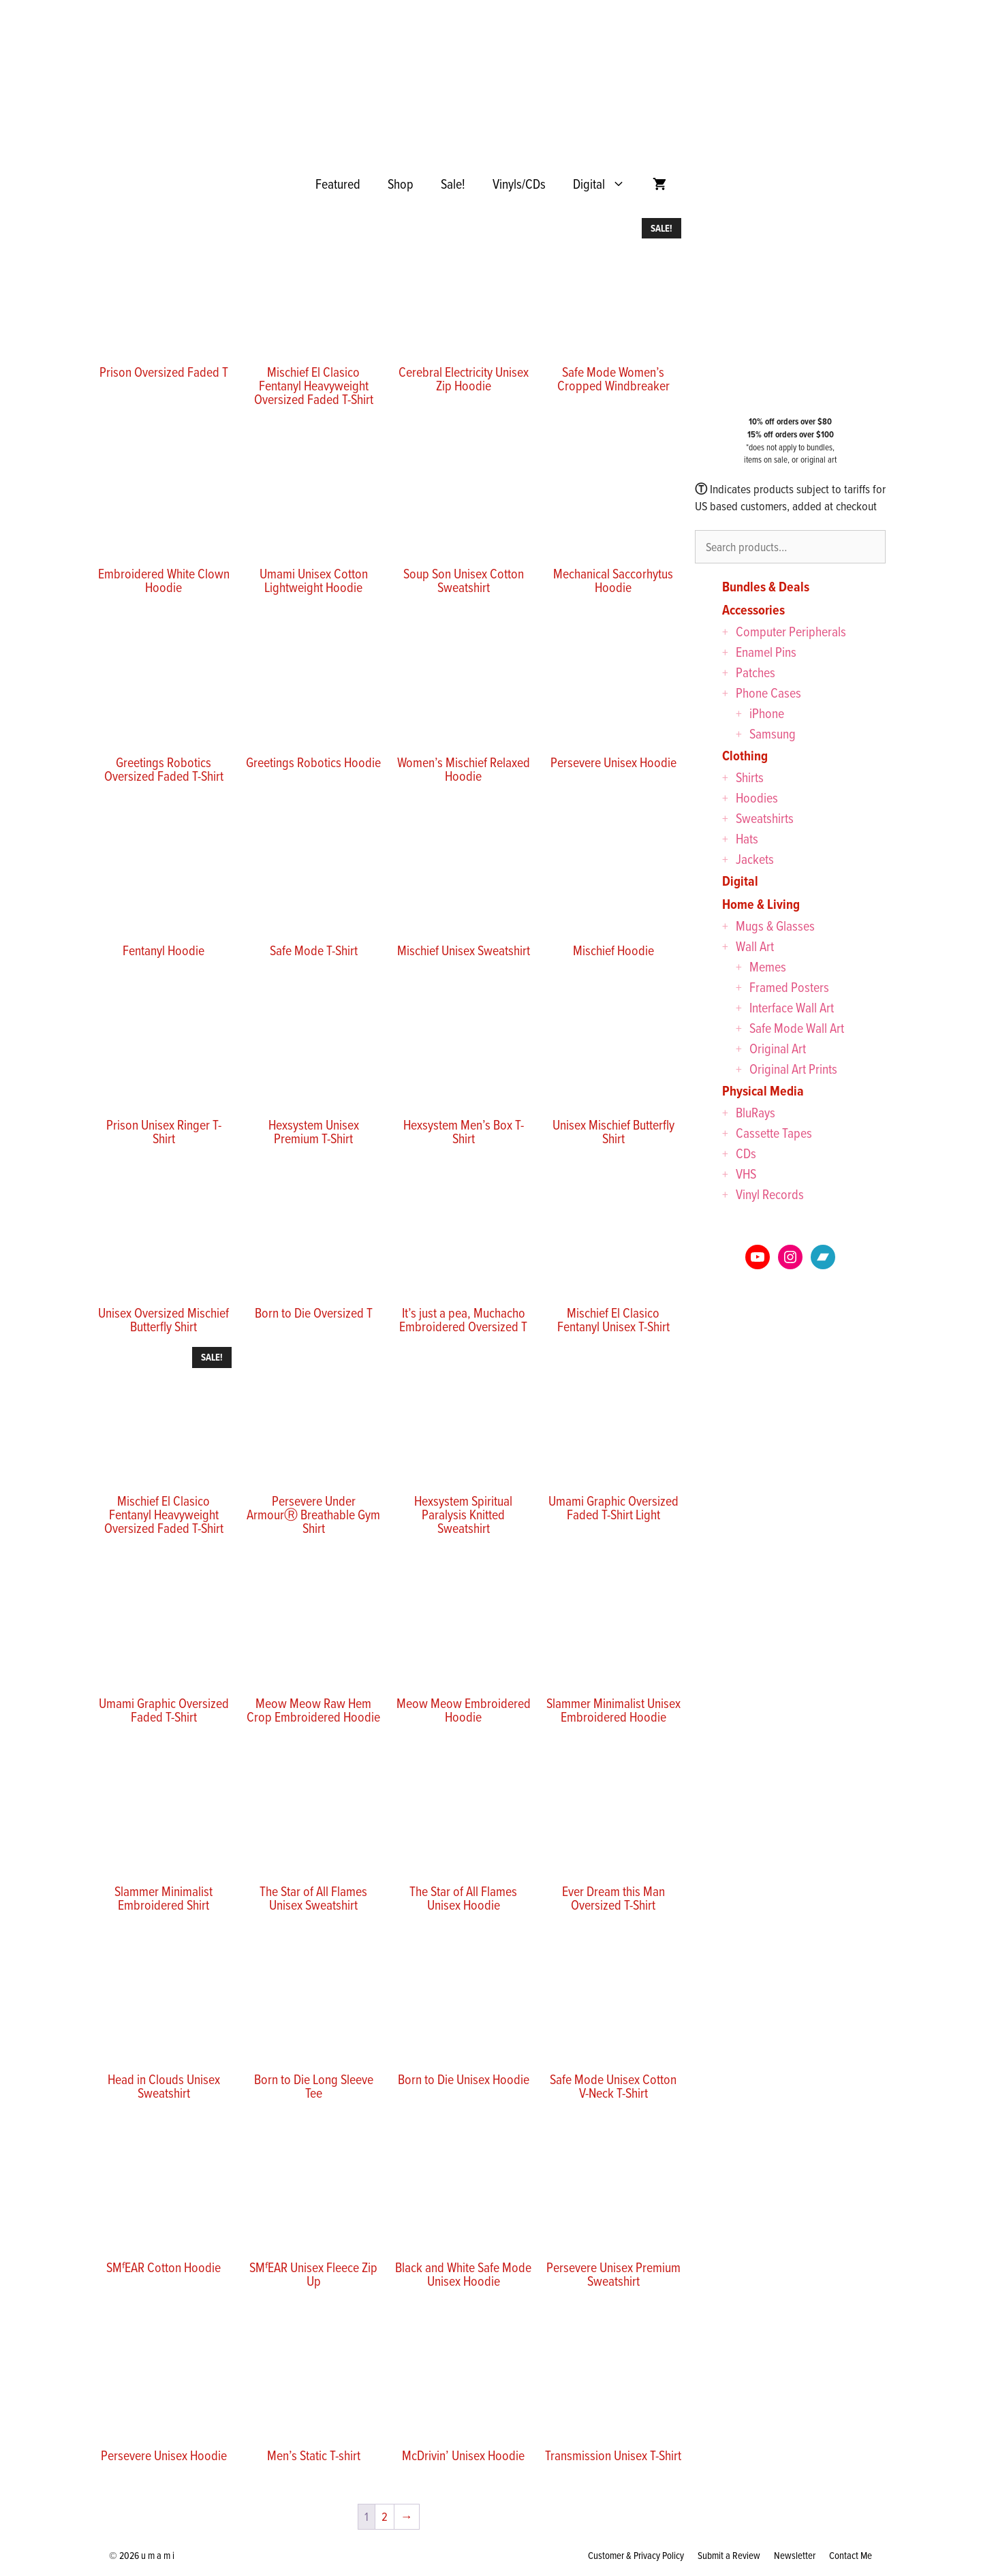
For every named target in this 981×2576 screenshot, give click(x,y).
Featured (337, 183)
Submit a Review (729, 2555)
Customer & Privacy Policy (636, 2555)
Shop (401, 183)
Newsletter (794, 2555)
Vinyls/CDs (519, 183)
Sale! (453, 183)
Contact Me (850, 2555)
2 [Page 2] (385, 2516)
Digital (606, 184)
